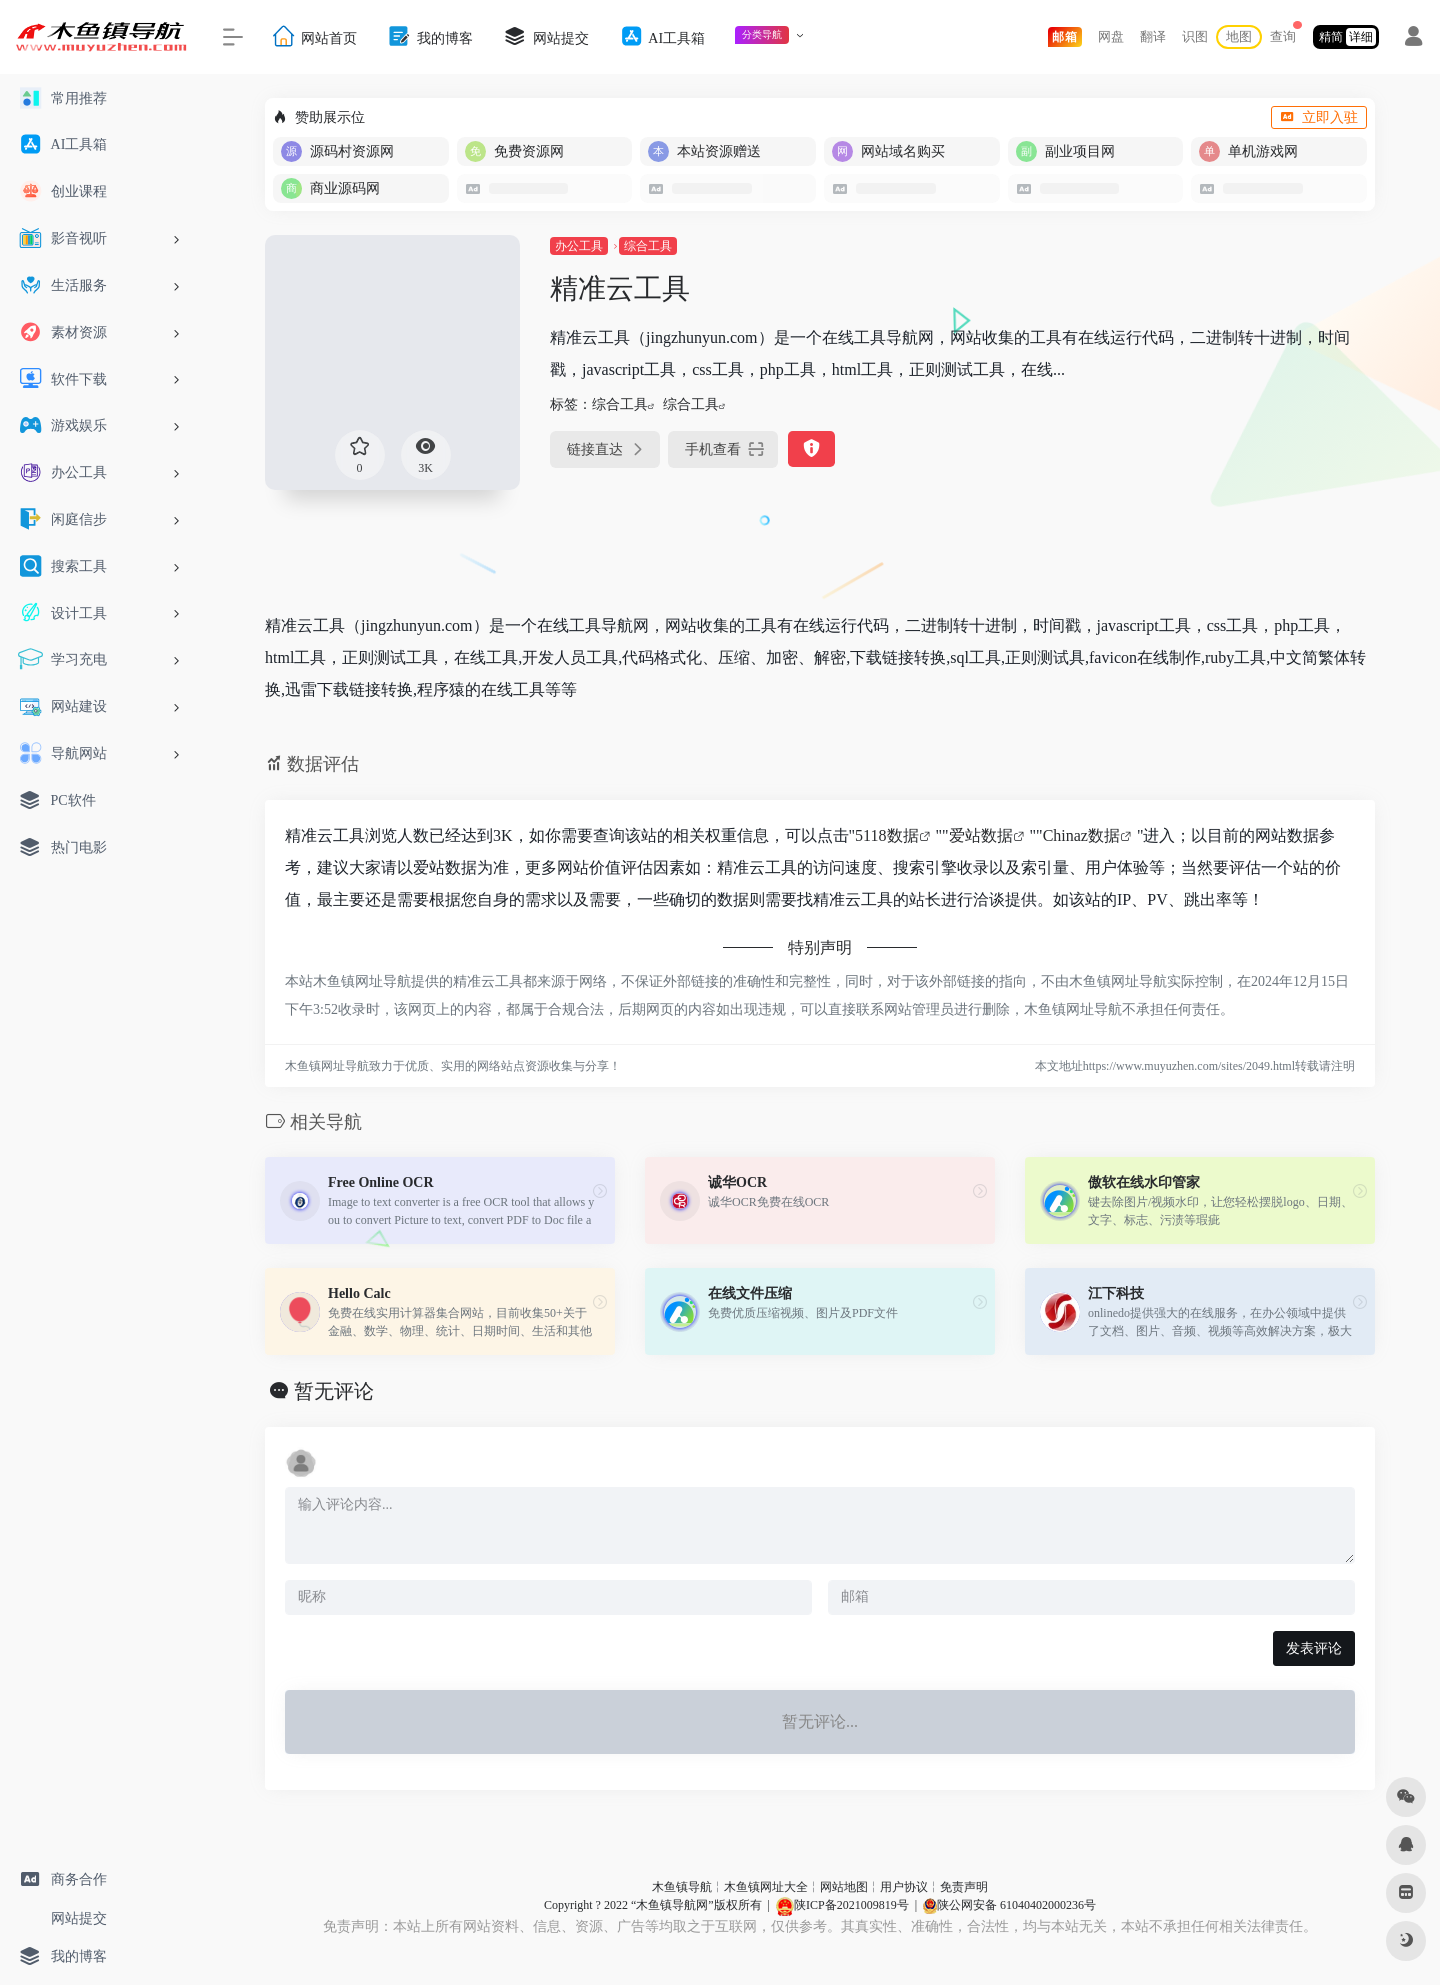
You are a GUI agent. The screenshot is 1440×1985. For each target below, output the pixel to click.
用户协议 (904, 1887)
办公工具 (579, 246)
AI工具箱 (662, 36)
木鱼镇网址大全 (766, 1887)
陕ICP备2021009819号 (842, 1905)
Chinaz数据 (1081, 835)
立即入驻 (1319, 117)
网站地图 (844, 1887)
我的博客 (430, 36)
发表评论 (1314, 1648)
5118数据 (886, 835)
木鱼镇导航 (682, 1887)
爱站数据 (981, 835)
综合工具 (648, 246)
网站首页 (314, 36)
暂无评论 (334, 1391)
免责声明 (964, 1887)
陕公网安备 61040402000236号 (1009, 1905)
